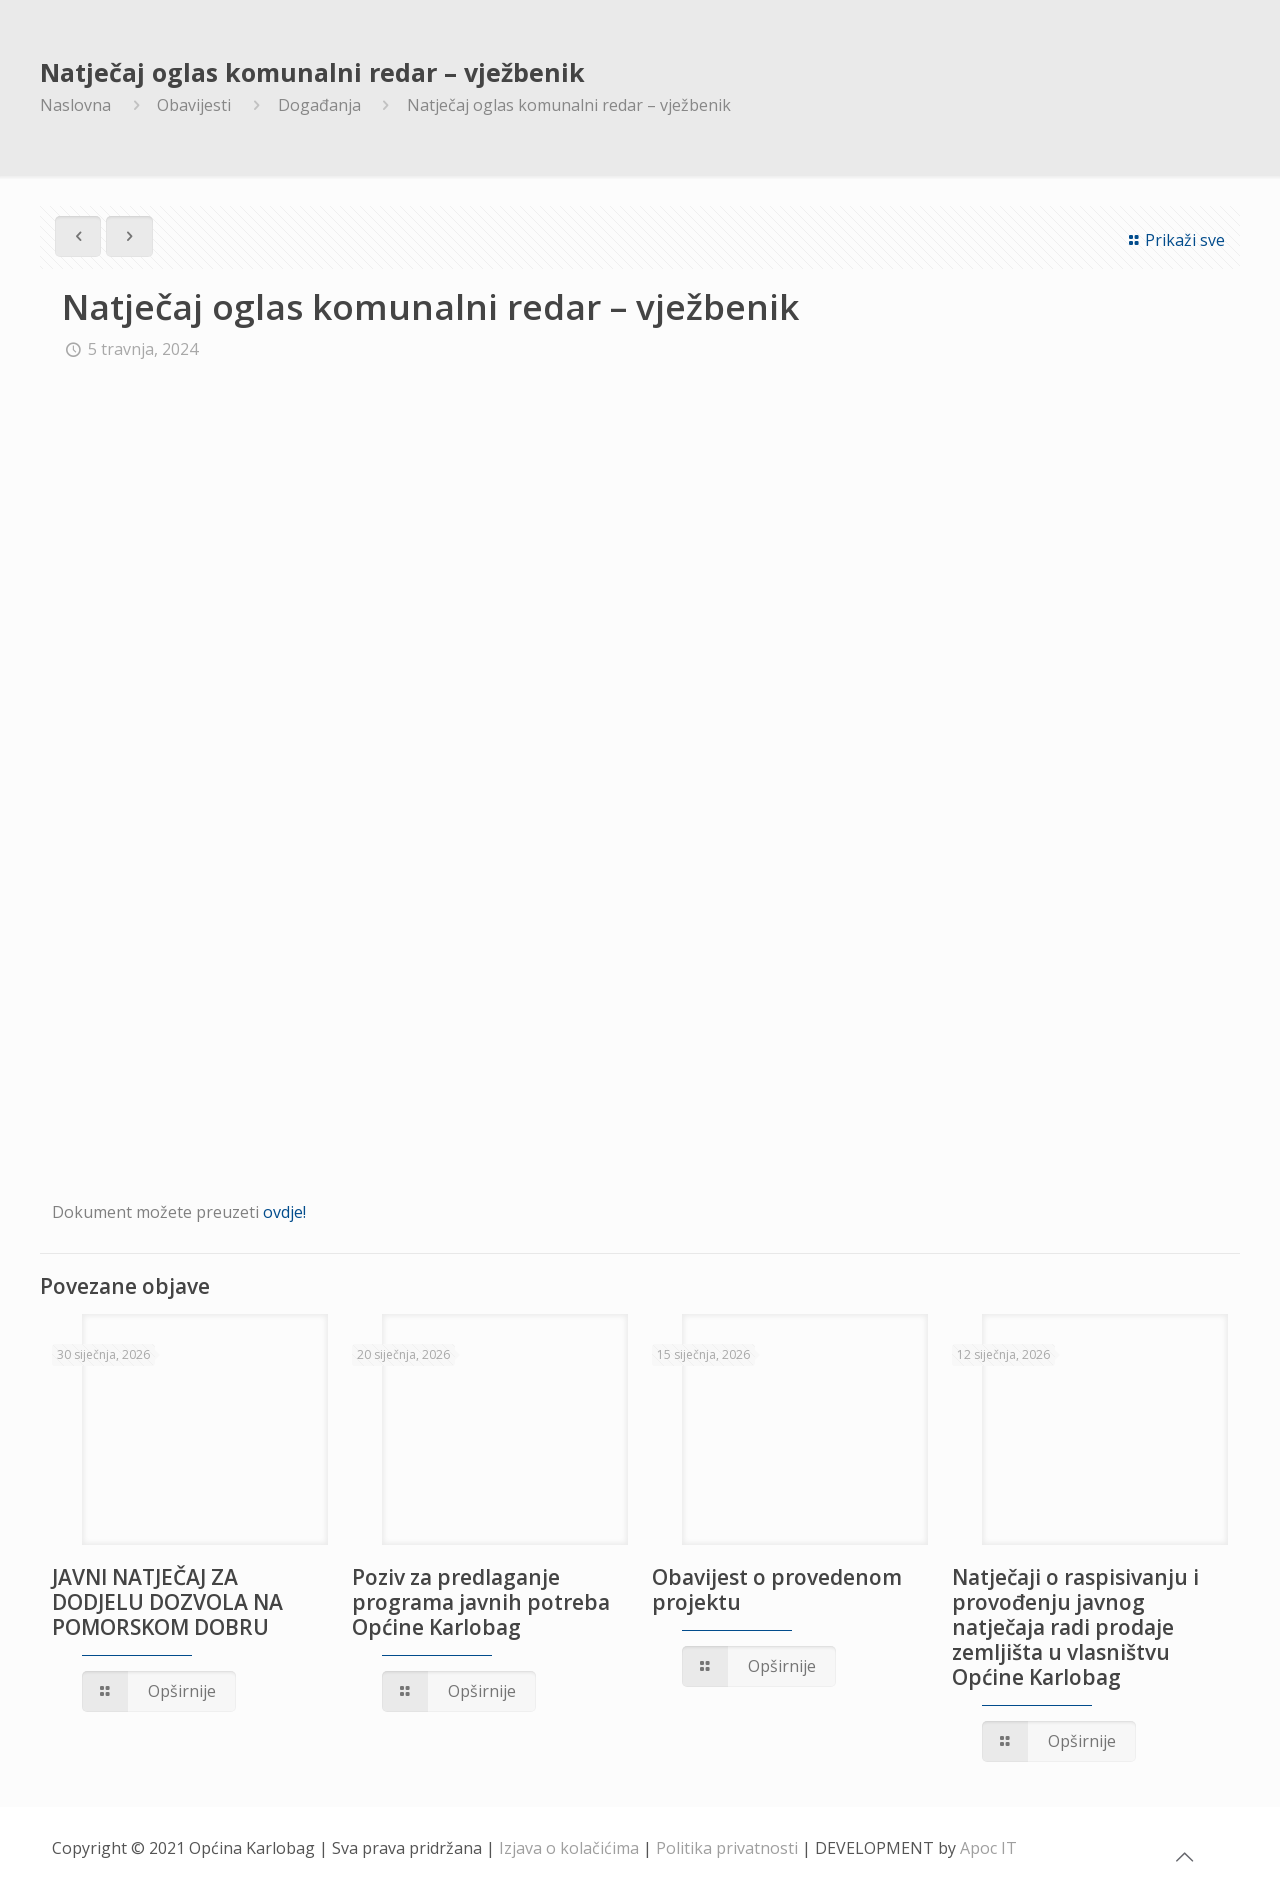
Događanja (319, 105)
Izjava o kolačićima (569, 1848)
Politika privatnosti (727, 1848)
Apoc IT (988, 1848)
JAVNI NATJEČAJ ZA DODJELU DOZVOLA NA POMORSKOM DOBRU (167, 1602)
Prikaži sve (1174, 240)
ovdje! (284, 1212)
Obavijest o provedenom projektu (777, 1589)
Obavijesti (194, 105)
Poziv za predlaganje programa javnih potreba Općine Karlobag (481, 1602)
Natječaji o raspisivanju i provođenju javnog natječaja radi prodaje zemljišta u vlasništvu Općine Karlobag (1075, 1627)
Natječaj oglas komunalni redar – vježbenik (569, 105)
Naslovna (75, 105)
